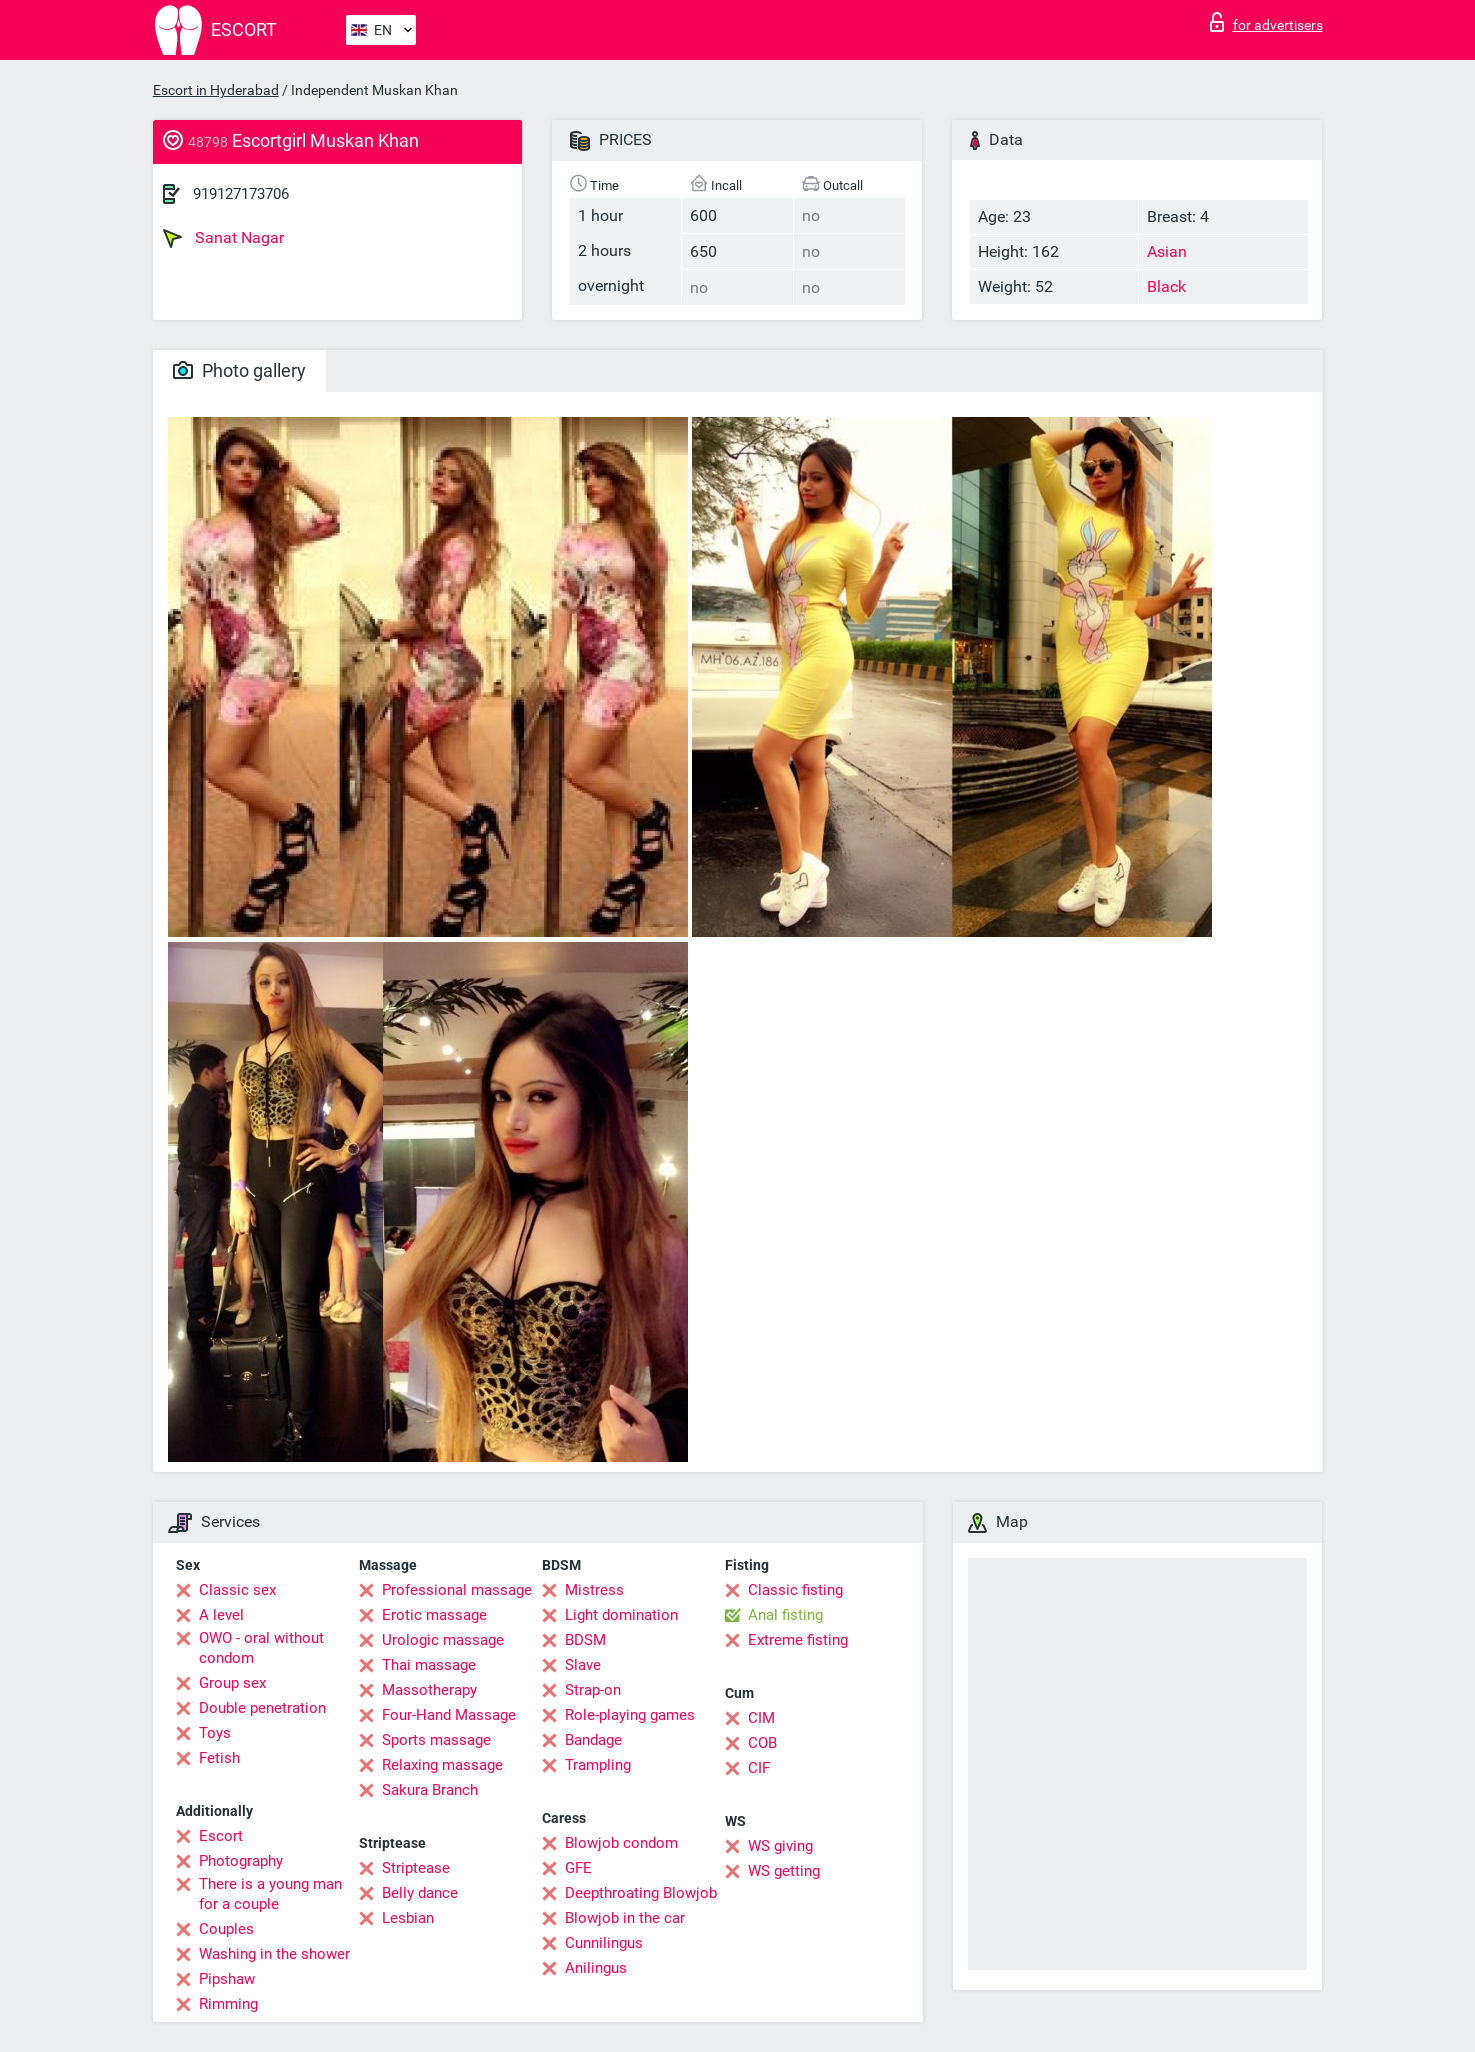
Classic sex (237, 1590)
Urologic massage (443, 1640)
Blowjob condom (621, 1843)
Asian (1167, 251)
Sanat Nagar (223, 238)
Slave (583, 1665)
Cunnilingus (604, 1943)
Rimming (228, 2004)
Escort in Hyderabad (216, 90)
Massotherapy (429, 1690)
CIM (761, 1718)
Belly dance (420, 1893)
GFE (578, 1868)
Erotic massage (434, 1615)
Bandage (593, 1740)
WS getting (784, 1871)
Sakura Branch (430, 1790)
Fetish (219, 1758)
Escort (221, 1836)
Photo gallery (239, 370)
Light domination (621, 1615)
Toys (215, 1733)
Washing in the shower (274, 1954)
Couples (226, 1929)
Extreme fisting (798, 1640)
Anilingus (596, 1968)
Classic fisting (795, 1590)
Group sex (232, 1683)
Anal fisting (785, 1615)
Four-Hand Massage (449, 1715)
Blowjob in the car (625, 1918)
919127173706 (241, 194)
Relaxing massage (442, 1765)
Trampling (598, 1765)
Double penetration (262, 1708)
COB (762, 1743)
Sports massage (436, 1740)
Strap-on (593, 1690)
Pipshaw (227, 1979)
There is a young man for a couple (270, 1894)
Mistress (594, 1590)
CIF (759, 1768)
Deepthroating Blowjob (641, 1893)
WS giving (780, 1846)
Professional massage (457, 1590)
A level (221, 1615)
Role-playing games (630, 1715)
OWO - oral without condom (261, 1648)
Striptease (416, 1868)
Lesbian (408, 1918)
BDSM (585, 1640)
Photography (241, 1861)
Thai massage (429, 1665)
